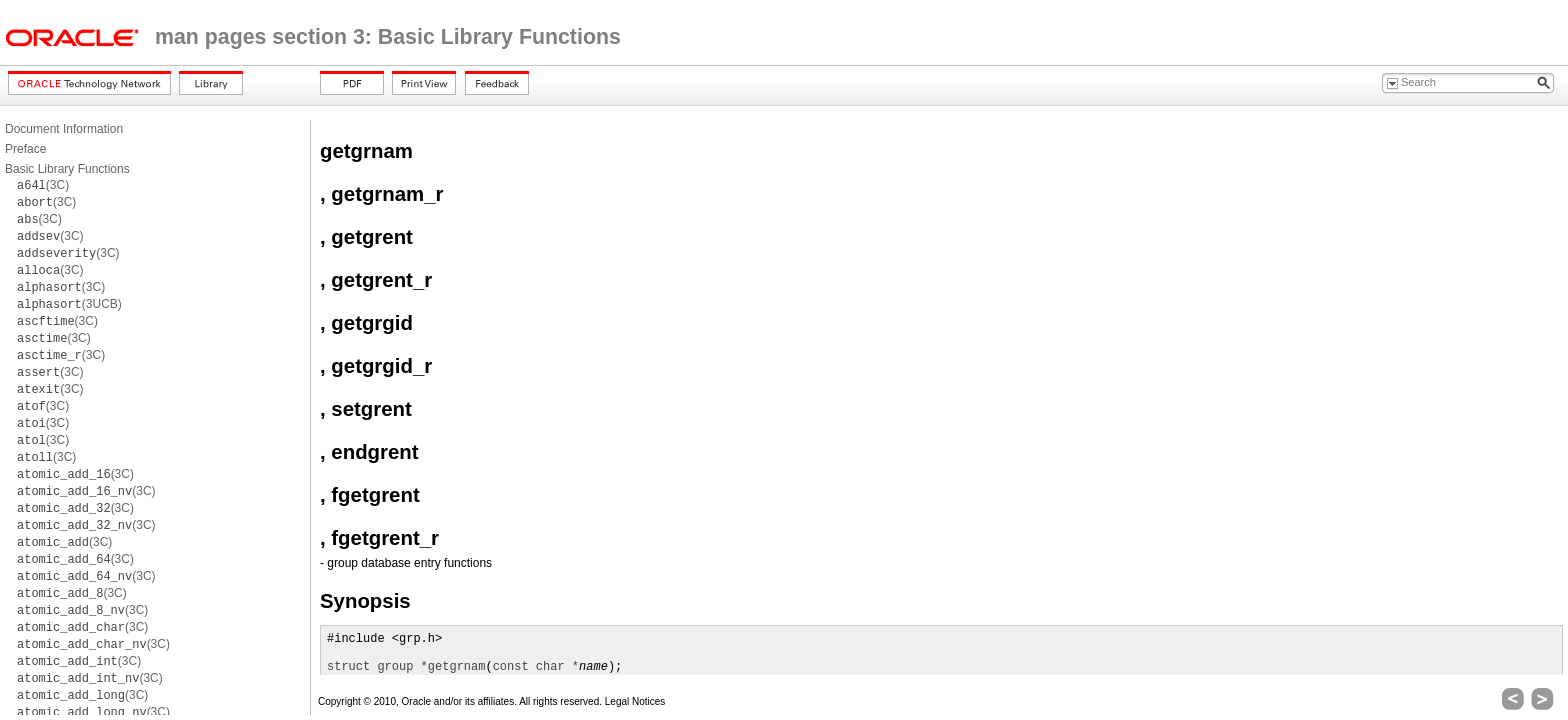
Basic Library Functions (67, 169)
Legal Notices (635, 701)
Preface (25, 149)
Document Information (64, 129)
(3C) (43, 185)
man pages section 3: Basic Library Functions (388, 37)
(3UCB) (69, 304)
